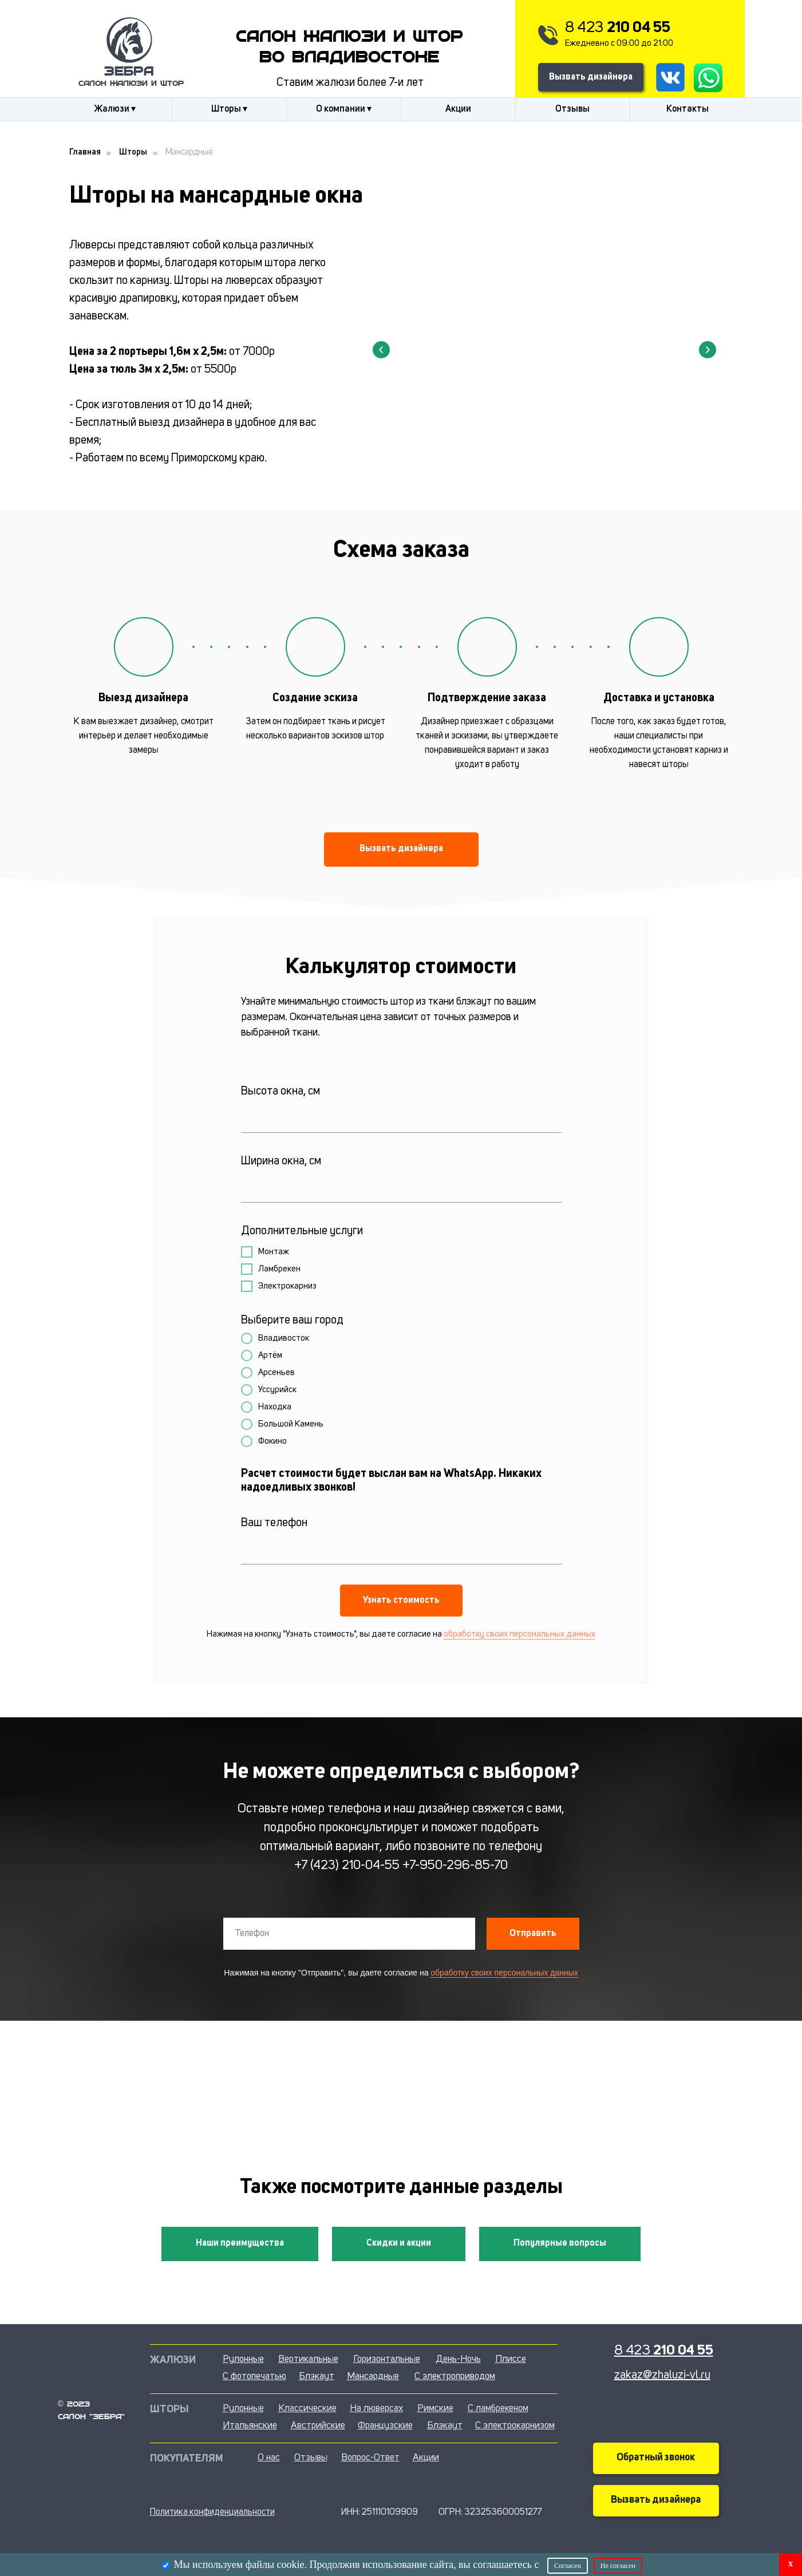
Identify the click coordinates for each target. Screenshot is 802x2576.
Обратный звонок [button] (656, 2457)
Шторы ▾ (229, 109)
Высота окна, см (280, 1091)
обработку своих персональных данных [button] (519, 1634)
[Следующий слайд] (707, 349)
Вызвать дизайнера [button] (591, 77)
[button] (401, 849)
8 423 (617, 28)
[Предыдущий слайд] (381, 349)
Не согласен (617, 2566)
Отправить (532, 1933)
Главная (85, 152)
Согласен (567, 2566)
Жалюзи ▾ (115, 109)
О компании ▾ (344, 109)
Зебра (128, 72)
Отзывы (572, 109)
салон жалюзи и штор (131, 84)
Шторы (133, 152)
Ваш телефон (274, 1523)
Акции (458, 109)
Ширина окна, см (281, 1161)
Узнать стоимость (401, 1600)
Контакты (687, 109)
